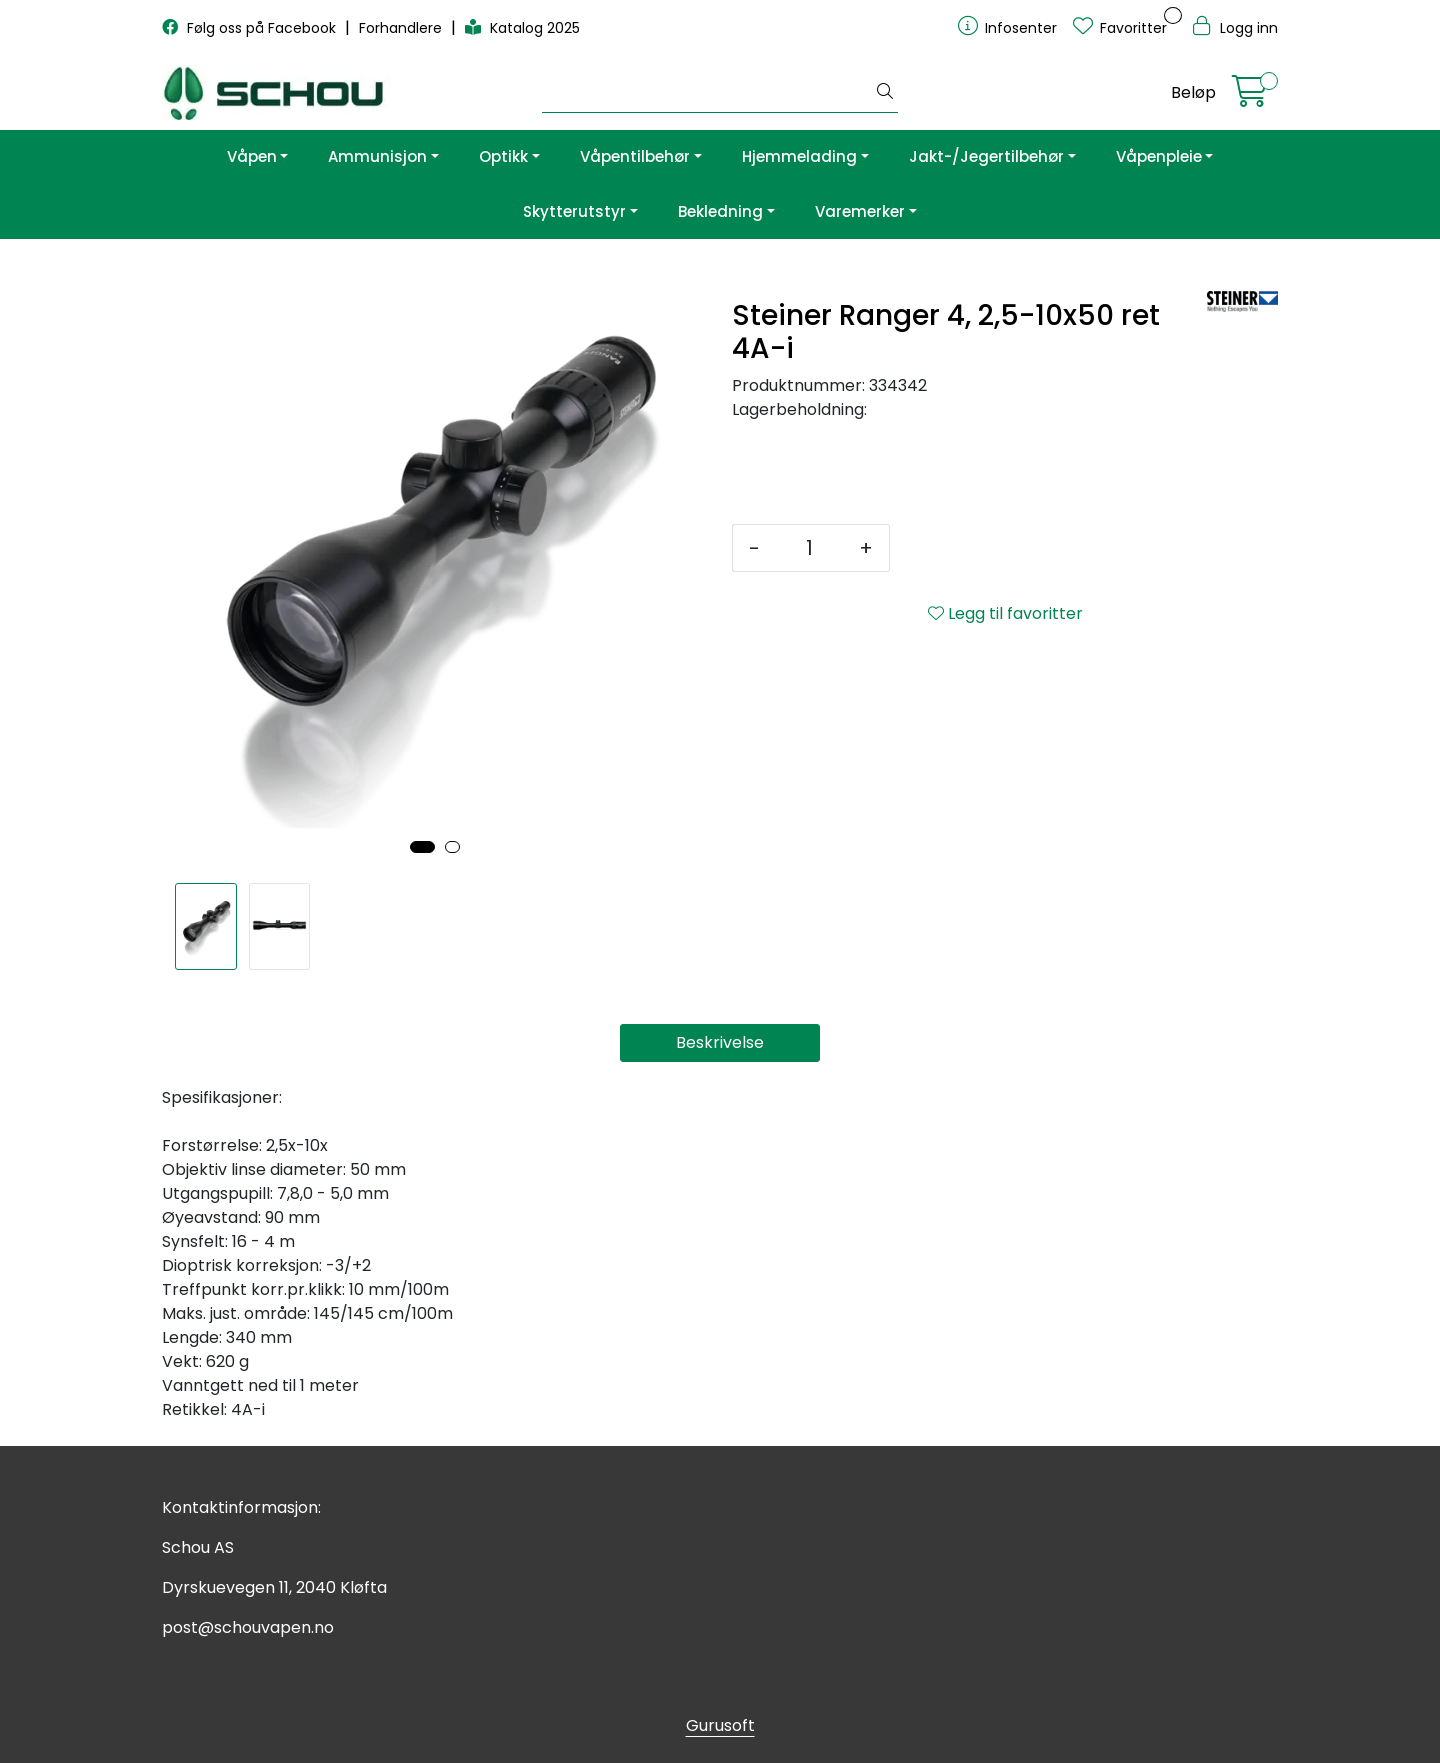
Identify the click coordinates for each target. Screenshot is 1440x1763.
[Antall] (809, 548)
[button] (422, 847)
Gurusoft (720, 1725)
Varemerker (860, 211)
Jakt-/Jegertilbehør (986, 156)
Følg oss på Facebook (251, 28)
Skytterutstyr (574, 211)
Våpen (252, 156)
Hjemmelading (799, 156)
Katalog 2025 (522, 28)
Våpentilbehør (635, 156)
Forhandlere (402, 28)
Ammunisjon (377, 156)
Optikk (503, 156)
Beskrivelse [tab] (720, 1042)
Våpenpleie (1159, 156)
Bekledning (720, 211)
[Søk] (707, 93)
